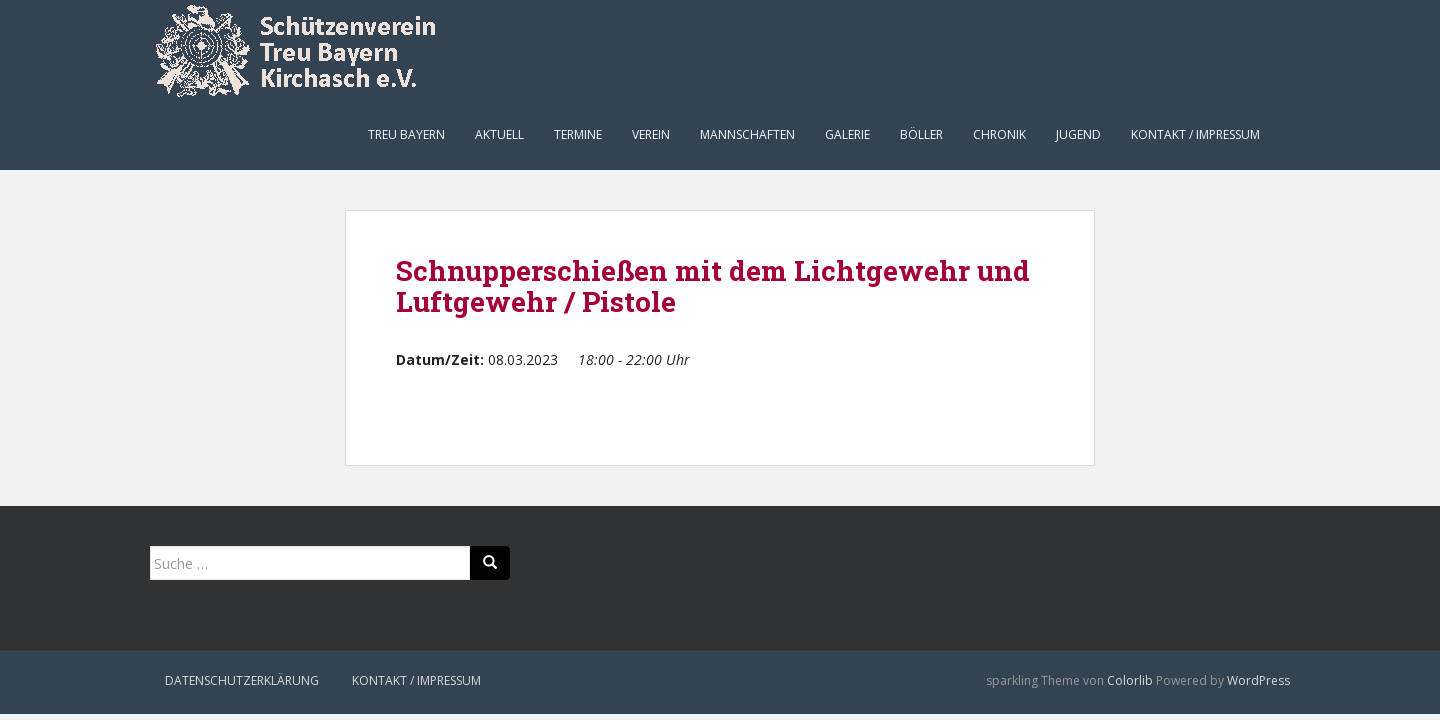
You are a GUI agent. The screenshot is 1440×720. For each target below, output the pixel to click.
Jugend (1078, 134)
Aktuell (499, 134)
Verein (651, 134)
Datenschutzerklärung (242, 680)
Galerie (847, 134)
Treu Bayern (406, 134)
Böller (921, 134)
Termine (578, 134)
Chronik (999, 134)
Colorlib (1130, 680)
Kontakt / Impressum (1195, 134)
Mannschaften (747, 134)
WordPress (1258, 680)
